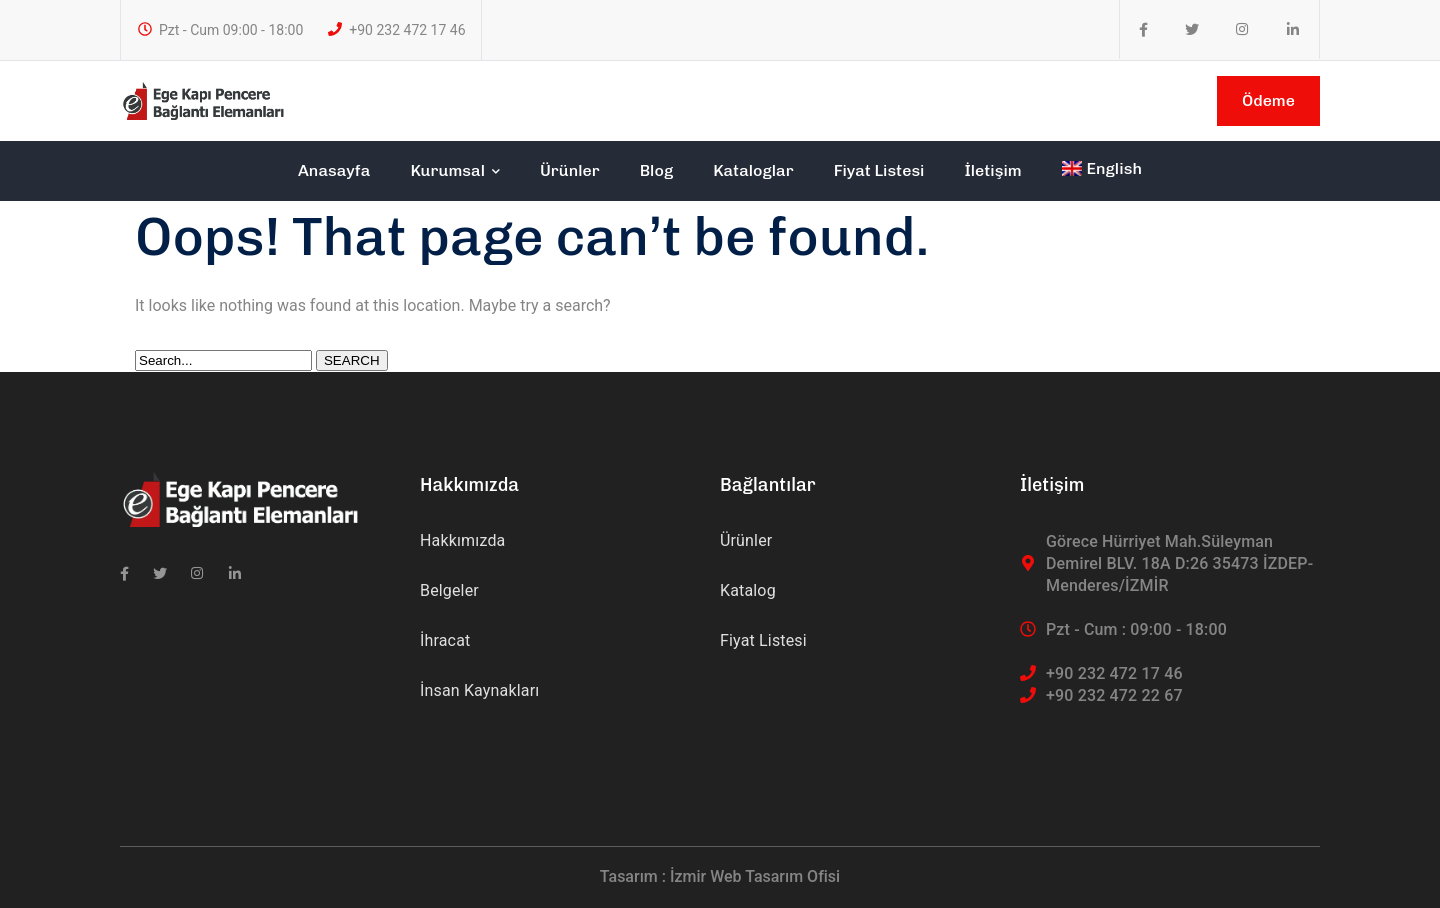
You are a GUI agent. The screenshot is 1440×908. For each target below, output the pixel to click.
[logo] (203, 99)
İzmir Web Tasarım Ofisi (755, 876)
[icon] (1143, 30)
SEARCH (352, 360)
